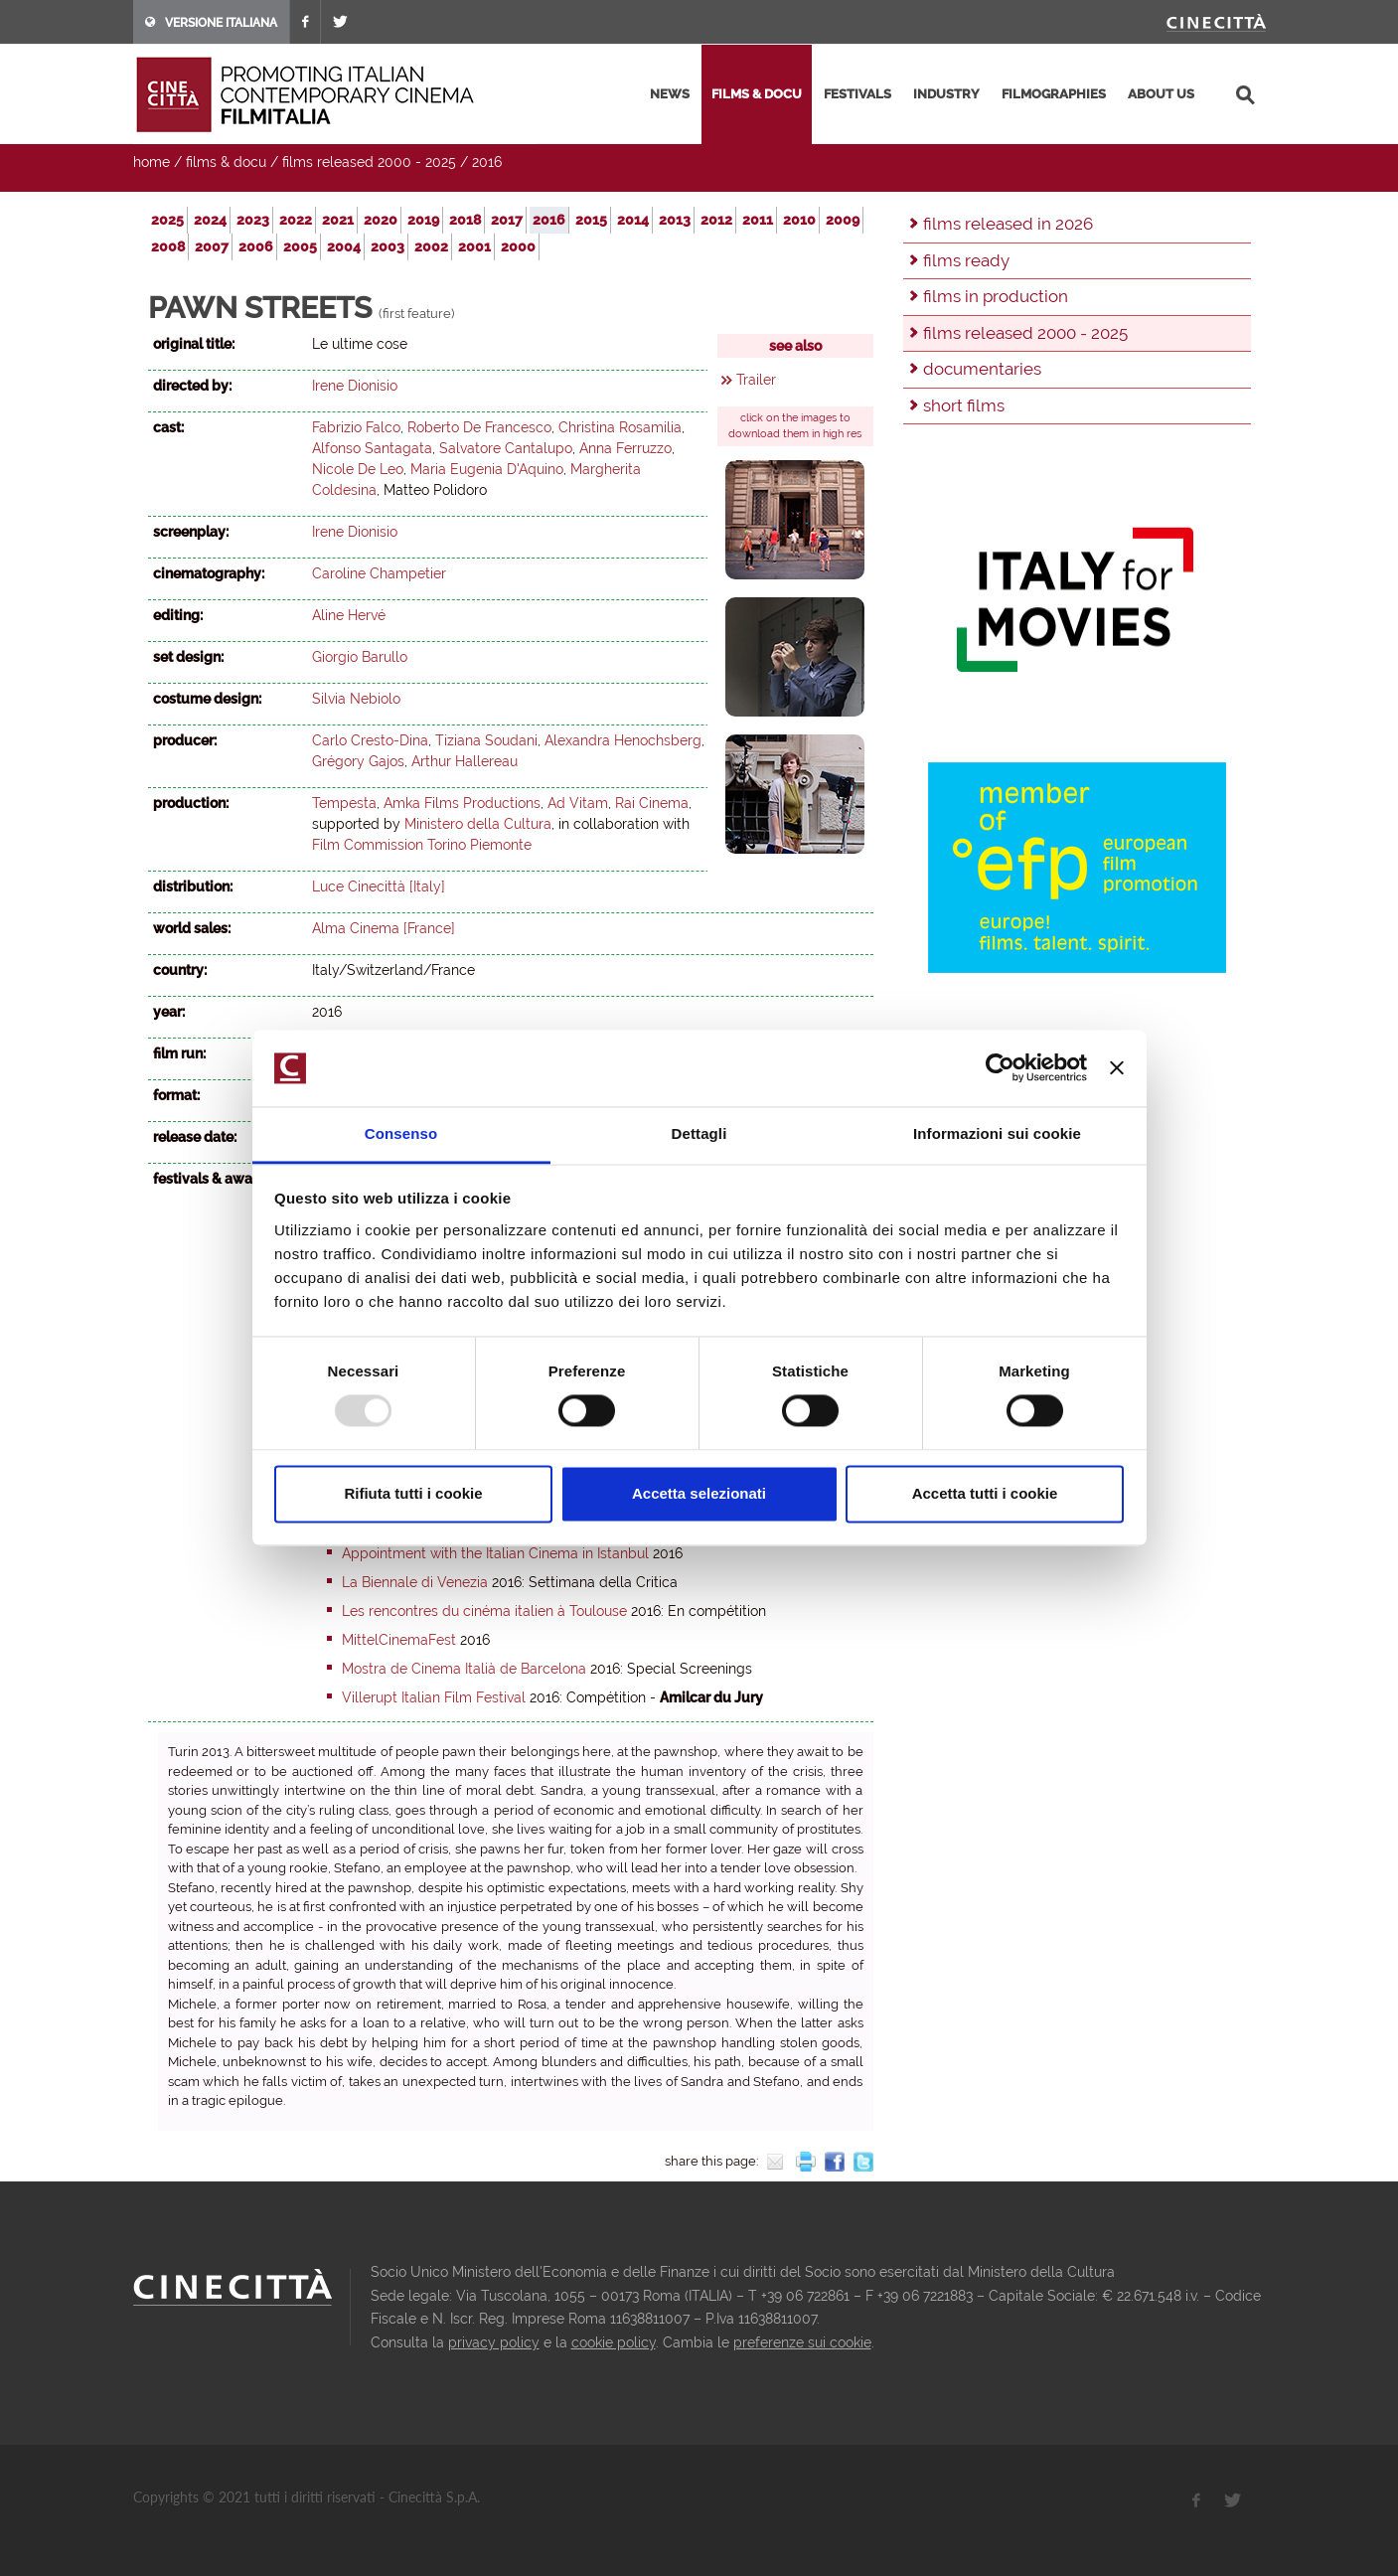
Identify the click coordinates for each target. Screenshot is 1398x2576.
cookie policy (613, 2342)
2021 (338, 220)
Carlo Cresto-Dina (370, 740)
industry (946, 93)
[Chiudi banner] (1117, 1068)
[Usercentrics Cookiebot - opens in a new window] (1000, 1068)
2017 (507, 220)
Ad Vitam (577, 803)
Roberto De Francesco (479, 427)
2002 (431, 246)
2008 (168, 246)
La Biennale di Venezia (415, 1582)
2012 (716, 220)
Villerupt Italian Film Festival (434, 1697)
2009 (842, 220)
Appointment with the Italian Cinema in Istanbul (495, 1553)
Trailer (756, 380)
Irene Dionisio (354, 386)
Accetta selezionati (699, 1493)
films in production (995, 296)
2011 (757, 220)
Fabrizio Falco (356, 427)
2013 (675, 220)
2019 (423, 220)
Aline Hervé (349, 615)
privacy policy (494, 2342)
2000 (518, 246)
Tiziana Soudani (486, 740)
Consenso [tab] (401, 1133)
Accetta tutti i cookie (985, 1493)
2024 (210, 220)
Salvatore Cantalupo (505, 448)
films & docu (756, 93)
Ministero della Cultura (477, 824)
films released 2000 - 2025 (369, 162)
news (670, 93)
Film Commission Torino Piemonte (422, 845)
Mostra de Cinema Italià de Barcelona (464, 1669)
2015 (591, 220)
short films (964, 405)
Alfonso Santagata (372, 448)
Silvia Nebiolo (356, 699)
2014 (633, 220)
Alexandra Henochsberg (622, 740)
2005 (300, 246)
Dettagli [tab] (699, 1133)
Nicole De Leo (357, 469)
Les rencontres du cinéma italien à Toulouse (484, 1611)
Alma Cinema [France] (383, 928)
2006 (255, 246)
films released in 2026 (1008, 224)
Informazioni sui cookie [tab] (997, 1133)
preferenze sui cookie (802, 2342)
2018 (465, 220)
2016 (487, 162)
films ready (966, 260)
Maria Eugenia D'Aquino (486, 469)
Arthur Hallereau (464, 761)
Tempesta (344, 803)
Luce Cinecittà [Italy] (378, 886)
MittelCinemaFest (399, 1640)
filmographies (1054, 93)
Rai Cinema (652, 803)
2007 (212, 246)
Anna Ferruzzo (625, 448)
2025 (167, 220)
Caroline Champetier (379, 573)
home (151, 162)
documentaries (982, 369)
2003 (387, 246)
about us (1161, 93)
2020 (380, 220)
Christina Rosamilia (620, 427)
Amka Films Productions (462, 803)
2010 (799, 220)
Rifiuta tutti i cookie (413, 1493)
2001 (474, 246)
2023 (252, 220)
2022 (295, 220)
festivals (857, 93)
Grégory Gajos (358, 761)
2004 (344, 246)
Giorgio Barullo (359, 657)
